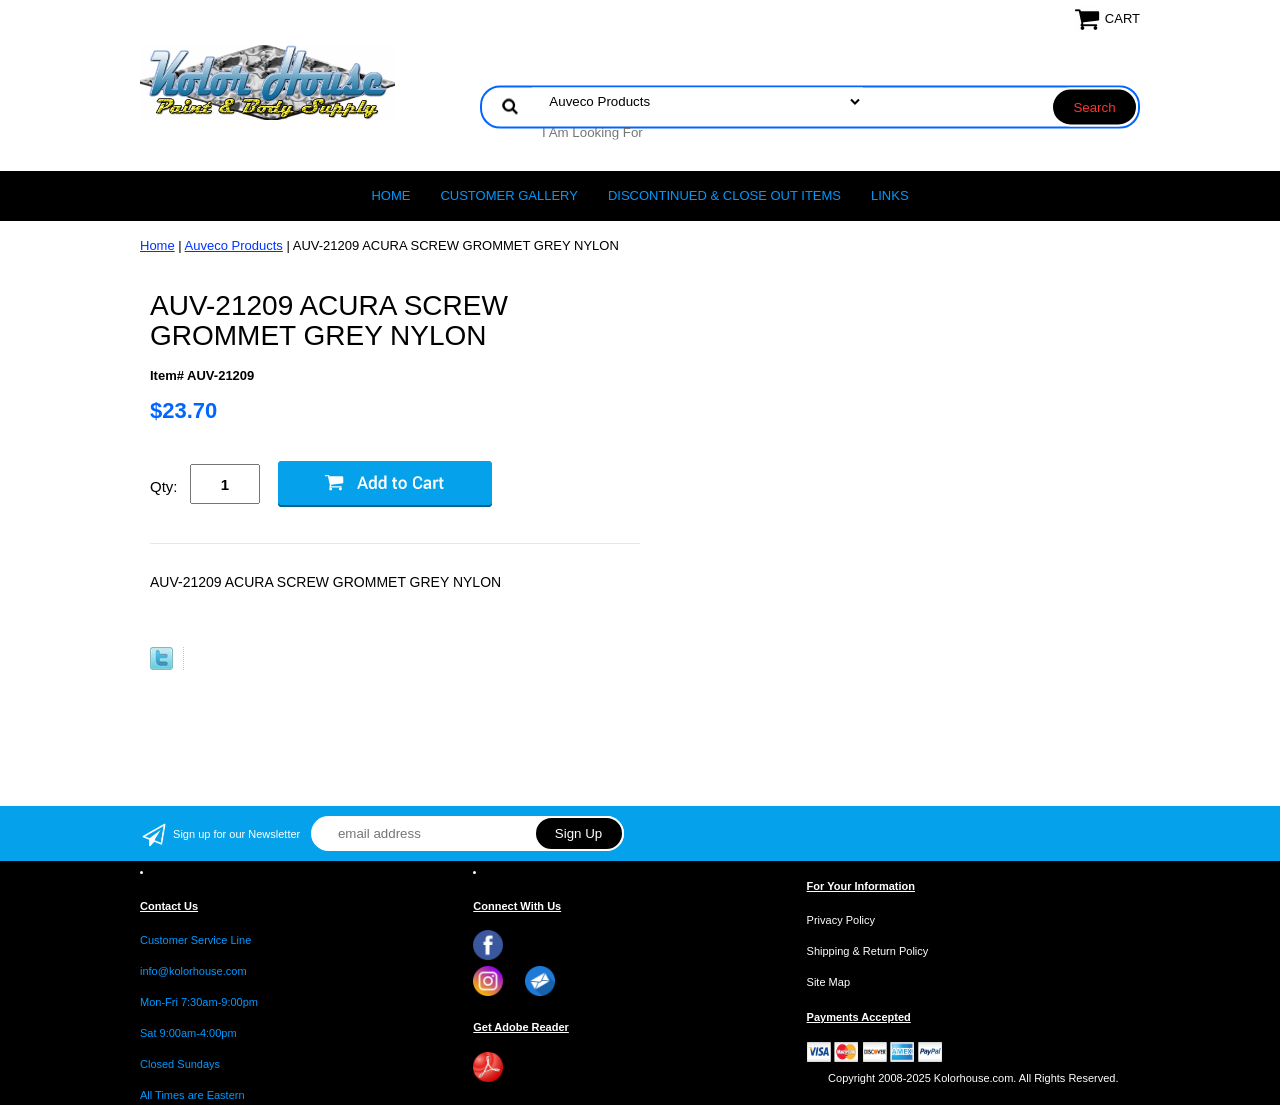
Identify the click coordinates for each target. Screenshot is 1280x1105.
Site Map (828, 982)
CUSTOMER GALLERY (509, 195)
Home (390, 195)
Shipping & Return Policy (868, 951)
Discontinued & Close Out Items (724, 195)
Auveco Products (234, 245)
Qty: (164, 486)
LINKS (890, 195)
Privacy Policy (841, 920)
